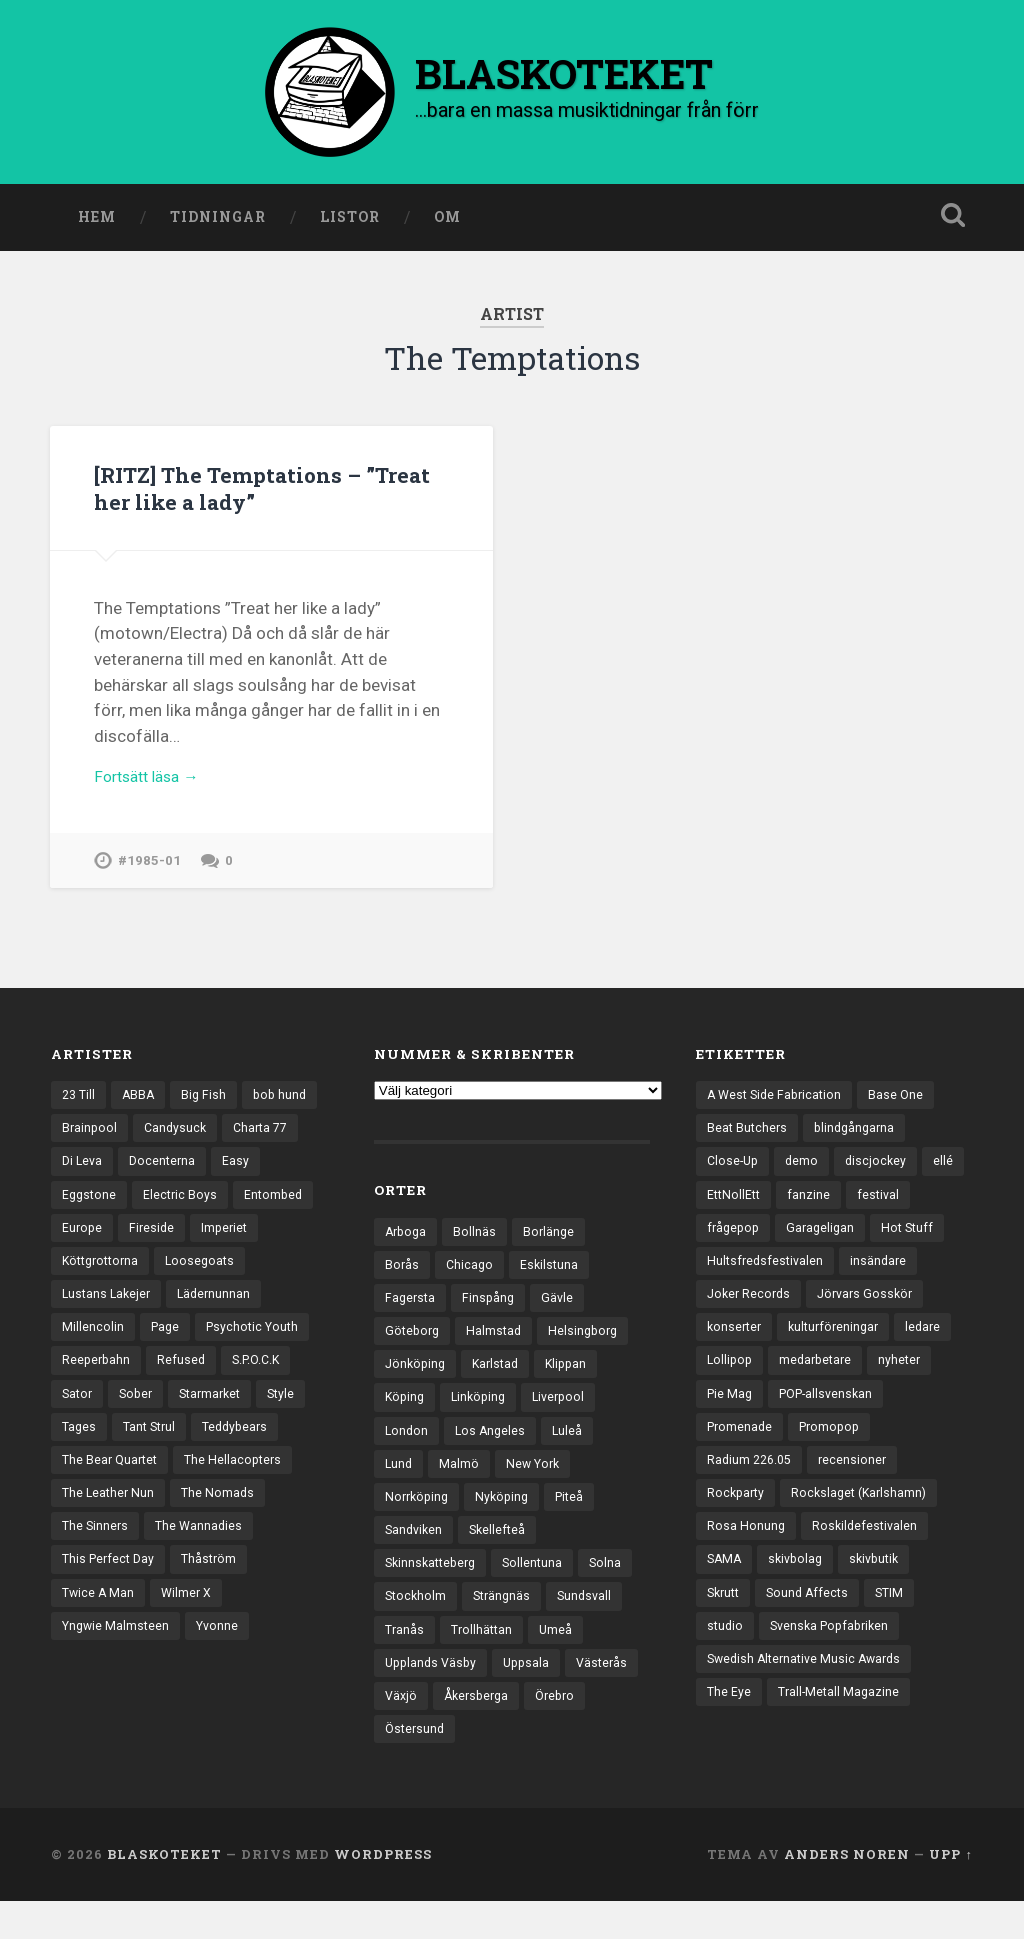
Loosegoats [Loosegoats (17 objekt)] (98, 1317)
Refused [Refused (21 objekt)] (86, 1421)
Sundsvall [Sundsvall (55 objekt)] (592, 1627)
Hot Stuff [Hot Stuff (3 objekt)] (915, 1247)
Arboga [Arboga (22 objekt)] (407, 1245)
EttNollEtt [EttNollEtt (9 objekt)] (782, 1213)
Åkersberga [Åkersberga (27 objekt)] (562, 1731)
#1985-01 (150, 873)
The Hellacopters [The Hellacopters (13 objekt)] (240, 1525)
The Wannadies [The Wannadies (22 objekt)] (203, 1594)
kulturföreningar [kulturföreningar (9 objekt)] (840, 1351)
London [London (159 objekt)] (407, 1453)
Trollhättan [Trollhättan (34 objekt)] (484, 1661)
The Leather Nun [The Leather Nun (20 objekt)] (110, 1559)
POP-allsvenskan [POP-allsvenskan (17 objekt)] (832, 1421)
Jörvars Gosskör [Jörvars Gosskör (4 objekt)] (872, 1317)
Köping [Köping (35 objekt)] (406, 1418)
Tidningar (218, 223)
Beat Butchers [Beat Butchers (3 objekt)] (748, 1143)
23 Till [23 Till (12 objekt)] (80, 1109)
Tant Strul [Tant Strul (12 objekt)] (90, 1490)
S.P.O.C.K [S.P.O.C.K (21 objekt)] (164, 1421)
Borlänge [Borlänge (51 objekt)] (553, 1245)
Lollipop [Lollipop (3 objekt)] (731, 1386)
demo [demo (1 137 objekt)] (806, 1178)
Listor (350, 223)
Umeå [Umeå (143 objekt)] (560, 1661)
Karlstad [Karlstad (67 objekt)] (501, 1384)
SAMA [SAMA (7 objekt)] (725, 1594)
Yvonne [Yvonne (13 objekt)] (223, 1698)
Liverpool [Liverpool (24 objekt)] (567, 1418)
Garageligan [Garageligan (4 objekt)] (825, 1247)
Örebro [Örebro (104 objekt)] (406, 1765)
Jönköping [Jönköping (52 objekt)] (417, 1384)
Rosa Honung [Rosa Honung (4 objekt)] (746, 1559)
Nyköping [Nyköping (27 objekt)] (508, 1523)
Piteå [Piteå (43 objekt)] (578, 1523)
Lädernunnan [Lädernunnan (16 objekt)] (100, 1351)
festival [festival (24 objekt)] (930, 1213)
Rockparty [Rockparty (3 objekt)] (737, 1525)
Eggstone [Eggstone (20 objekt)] (144, 1213)
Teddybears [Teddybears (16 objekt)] (181, 1490)
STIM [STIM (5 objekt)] (899, 1629)
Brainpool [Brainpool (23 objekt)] (173, 1143)
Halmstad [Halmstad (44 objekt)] (498, 1349)
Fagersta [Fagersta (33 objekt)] (411, 1314)
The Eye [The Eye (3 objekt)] (729, 1733)
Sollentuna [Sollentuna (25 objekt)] (541, 1592)
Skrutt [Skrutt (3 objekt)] (725, 1629)
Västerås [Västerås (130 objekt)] (412, 1731)
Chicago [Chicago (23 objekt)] (471, 1280)
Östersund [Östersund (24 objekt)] (486, 1765)
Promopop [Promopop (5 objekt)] (835, 1455)
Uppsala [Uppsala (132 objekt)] (533, 1696)
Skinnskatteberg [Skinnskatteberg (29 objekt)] (434, 1592)
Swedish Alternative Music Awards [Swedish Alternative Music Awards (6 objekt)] (809, 1698)
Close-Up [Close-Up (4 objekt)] (734, 1178)
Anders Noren (847, 1892)
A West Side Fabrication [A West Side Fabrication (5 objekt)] (778, 1109)
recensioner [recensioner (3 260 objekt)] (859, 1490)
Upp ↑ (950, 1892)
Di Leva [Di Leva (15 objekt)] (169, 1178)
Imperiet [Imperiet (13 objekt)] (86, 1282)
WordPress (383, 1892)
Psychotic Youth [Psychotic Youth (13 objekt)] (111, 1386)
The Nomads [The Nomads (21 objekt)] (222, 1559)
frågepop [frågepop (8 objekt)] (735, 1247)
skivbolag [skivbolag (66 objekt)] (800, 1594)
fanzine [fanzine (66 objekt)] (859, 1213)
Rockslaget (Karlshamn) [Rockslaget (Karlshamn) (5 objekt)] (866, 1525)
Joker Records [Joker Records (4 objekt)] (751, 1317)
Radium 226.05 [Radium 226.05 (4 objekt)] (752, 1490)
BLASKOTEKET (164, 1892)
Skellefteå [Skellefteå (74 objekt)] (502, 1557)
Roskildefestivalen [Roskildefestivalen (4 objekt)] (867, 1559)
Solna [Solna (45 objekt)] (615, 1592)
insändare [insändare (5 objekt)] (884, 1282)
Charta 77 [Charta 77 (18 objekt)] (91, 1178)
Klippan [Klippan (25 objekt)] (575, 1384)
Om (447, 223)
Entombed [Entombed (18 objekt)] (92, 1247)
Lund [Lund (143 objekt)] (399, 1488)
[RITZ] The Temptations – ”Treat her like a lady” (237, 493)
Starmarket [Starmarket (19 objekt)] (158, 1455)
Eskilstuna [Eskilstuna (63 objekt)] (553, 1280)
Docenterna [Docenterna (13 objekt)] (252, 1178)
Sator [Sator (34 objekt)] (234, 1421)
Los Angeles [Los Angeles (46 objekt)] (493, 1453)
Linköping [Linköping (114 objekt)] (483, 1418)
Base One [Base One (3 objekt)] (904, 1109)
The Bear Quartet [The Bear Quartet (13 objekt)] (112, 1525)
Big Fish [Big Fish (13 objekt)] (209, 1109)
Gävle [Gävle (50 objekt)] (562, 1314)
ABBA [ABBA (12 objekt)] (142, 1109)
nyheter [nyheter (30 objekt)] (908, 1386)
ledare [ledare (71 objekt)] (933, 1351)
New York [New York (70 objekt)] (537, 1488)
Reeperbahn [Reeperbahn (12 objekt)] (222, 1386)
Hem (97, 223)
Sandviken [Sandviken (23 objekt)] (415, 1557)
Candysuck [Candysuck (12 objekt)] (261, 1143)
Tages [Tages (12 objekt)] (293, 1455)
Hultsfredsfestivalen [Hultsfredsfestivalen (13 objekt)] (767, 1282)
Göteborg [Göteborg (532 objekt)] (414, 1349)
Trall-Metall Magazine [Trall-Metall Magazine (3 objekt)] (841, 1733)
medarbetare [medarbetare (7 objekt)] (820, 1386)
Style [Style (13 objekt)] (233, 1455)
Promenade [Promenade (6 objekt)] (741, 1455)
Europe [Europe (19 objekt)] (171, 1247)
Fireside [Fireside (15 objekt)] (242, 1247)
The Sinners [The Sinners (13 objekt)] (96, 1594)
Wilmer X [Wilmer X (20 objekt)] (190, 1664)
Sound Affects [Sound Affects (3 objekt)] (814, 1629)
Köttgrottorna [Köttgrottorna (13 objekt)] (180, 1282)
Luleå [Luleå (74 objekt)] (572, 1453)
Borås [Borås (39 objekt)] (402, 1280)
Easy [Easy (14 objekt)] (75, 1213)
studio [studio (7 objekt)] (726, 1664)
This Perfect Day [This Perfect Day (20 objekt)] (111, 1629)
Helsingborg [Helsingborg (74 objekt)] (590, 1349)
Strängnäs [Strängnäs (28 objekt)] (506, 1627)
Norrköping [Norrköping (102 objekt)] (419, 1523)
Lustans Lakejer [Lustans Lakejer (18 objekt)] (207, 1317)
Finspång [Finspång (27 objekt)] (492, 1314)
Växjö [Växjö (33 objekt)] (483, 1731)
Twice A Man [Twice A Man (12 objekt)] (99, 1664)
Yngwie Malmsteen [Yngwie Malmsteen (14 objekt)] (118, 1698)
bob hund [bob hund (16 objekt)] (90, 1143)
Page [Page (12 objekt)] (269, 1351)
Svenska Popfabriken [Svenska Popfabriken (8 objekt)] (835, 1664)
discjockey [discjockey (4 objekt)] (881, 1178)
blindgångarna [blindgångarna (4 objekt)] (859, 1143)
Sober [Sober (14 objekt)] (80, 1455)
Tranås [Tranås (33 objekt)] (405, 1661)
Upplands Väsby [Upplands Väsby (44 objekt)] (433, 1696)
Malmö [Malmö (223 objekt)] (461, 1488)
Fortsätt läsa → (152, 787)
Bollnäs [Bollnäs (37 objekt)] (478, 1245)
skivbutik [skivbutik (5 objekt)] (883, 1594)
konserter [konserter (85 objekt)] (736, 1351)
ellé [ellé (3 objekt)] (717, 1213)
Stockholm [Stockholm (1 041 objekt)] (417, 1627)
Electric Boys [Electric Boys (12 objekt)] (238, 1213)
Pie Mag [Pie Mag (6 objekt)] (731, 1421)
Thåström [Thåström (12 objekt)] (216, 1629)
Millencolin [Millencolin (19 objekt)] (196, 1351)
